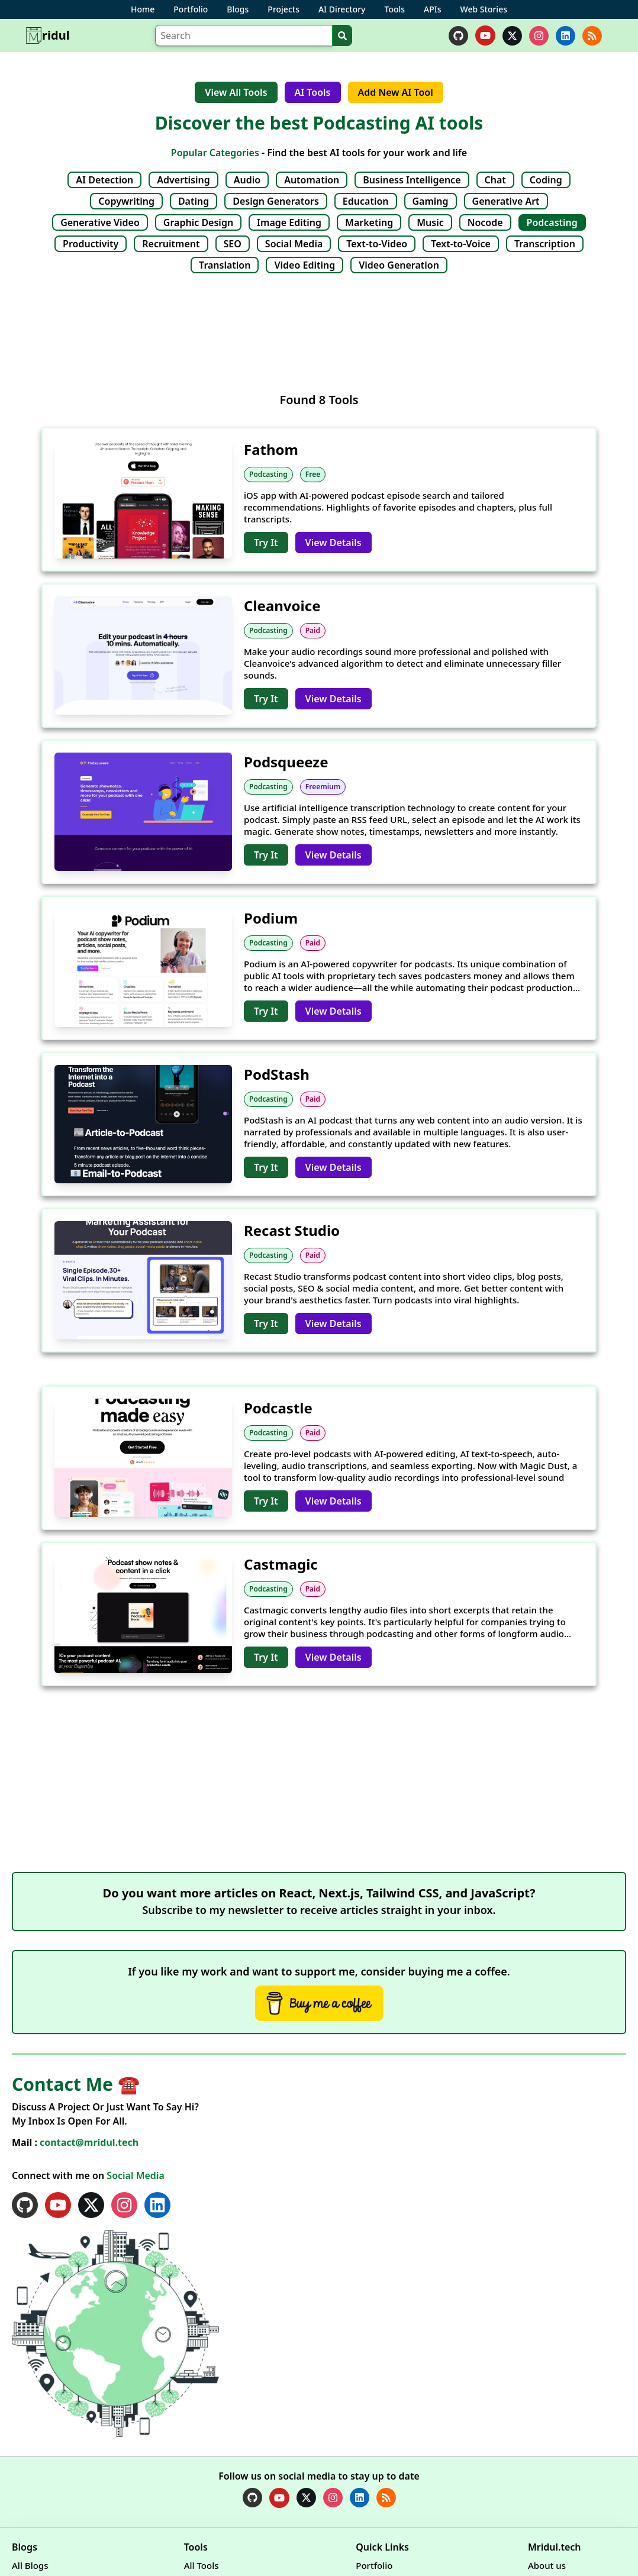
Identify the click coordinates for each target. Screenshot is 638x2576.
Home (142, 9)
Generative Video (100, 222)
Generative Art (506, 201)
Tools (395, 9)
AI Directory (342, 9)
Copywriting (126, 201)
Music (430, 222)
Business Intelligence (411, 179)
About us (547, 2565)
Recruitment (170, 243)
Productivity (90, 243)
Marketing (369, 222)
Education (366, 201)
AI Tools (313, 92)
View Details (333, 542)
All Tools (201, 2565)
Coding (546, 179)
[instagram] (539, 36)
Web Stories (483, 9)
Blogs (238, 9)
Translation (224, 265)
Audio (247, 179)
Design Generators (276, 201)
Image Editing (289, 222)
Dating (193, 201)
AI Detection (104, 179)
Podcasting (552, 222)
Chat (495, 179)
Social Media (294, 243)
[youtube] (485, 35)
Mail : (75, 2142)
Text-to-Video (376, 243)
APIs (432, 9)
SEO (232, 243)
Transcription (544, 243)
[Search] (244, 35)
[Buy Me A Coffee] (319, 2003)
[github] (458, 36)
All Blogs (30, 2565)
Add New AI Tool (395, 92)
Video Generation (399, 265)
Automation (311, 179)
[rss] (592, 36)
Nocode (485, 222)
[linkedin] (565, 36)
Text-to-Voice (461, 243)
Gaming (431, 201)
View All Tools (236, 92)
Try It (266, 542)
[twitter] (512, 36)
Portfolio (190, 9)
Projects (283, 9)
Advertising (183, 179)
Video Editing (304, 265)
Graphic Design (198, 222)
